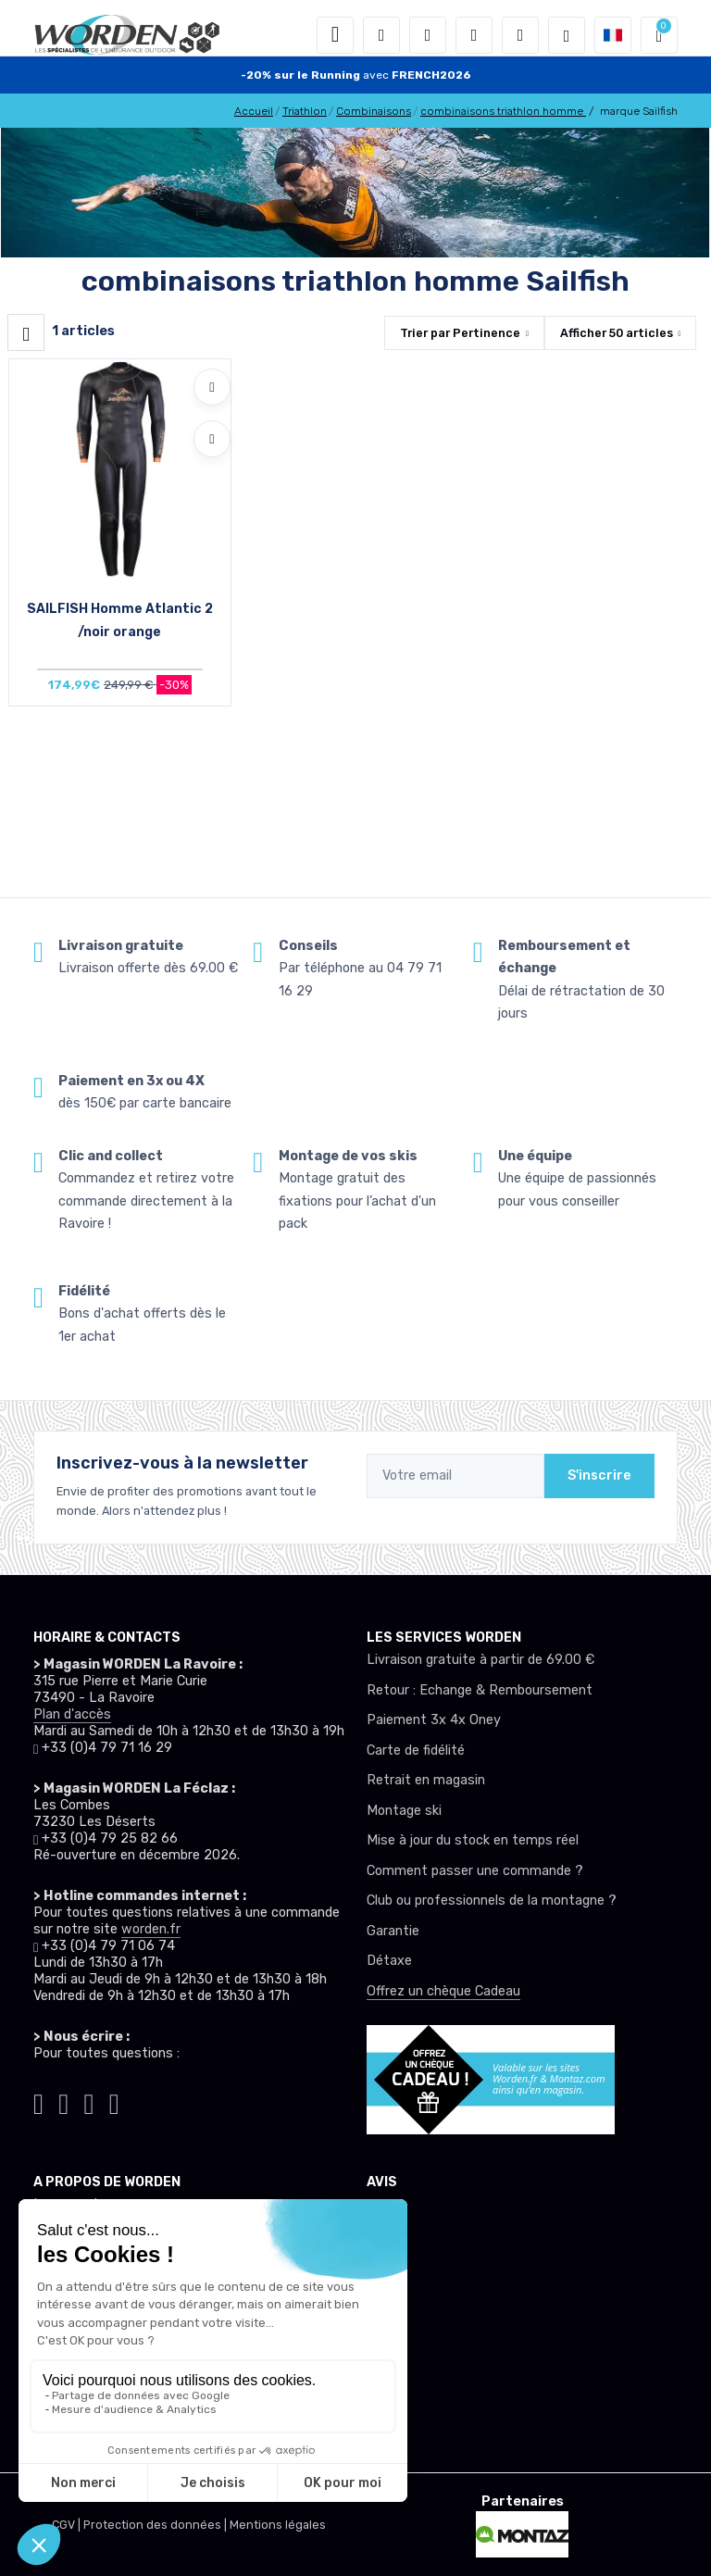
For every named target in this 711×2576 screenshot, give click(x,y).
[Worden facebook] (89, 2101)
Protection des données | (156, 2525)
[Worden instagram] (63, 2101)
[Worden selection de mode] (566, 35)
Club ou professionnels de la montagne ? (492, 1900)
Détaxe (389, 1961)
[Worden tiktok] (38, 2101)
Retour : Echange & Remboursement (479, 1690)
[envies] (474, 35)
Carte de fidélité (416, 1750)
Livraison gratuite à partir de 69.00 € (480, 1660)
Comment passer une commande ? (475, 1871)
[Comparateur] (520, 35)
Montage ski (404, 1811)
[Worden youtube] (114, 2101)
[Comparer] (212, 438)
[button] (381, 35)
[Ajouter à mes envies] (212, 387)
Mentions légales (278, 2525)
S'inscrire (599, 1475)
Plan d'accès (72, 1714)
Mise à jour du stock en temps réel (473, 1840)
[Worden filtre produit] (25, 332)
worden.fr (151, 1929)
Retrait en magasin (426, 1780)
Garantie (393, 1931)
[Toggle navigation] (335, 35)
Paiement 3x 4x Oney (434, 1720)
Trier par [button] (460, 333)
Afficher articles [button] (616, 333)
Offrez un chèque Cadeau (443, 1991)
